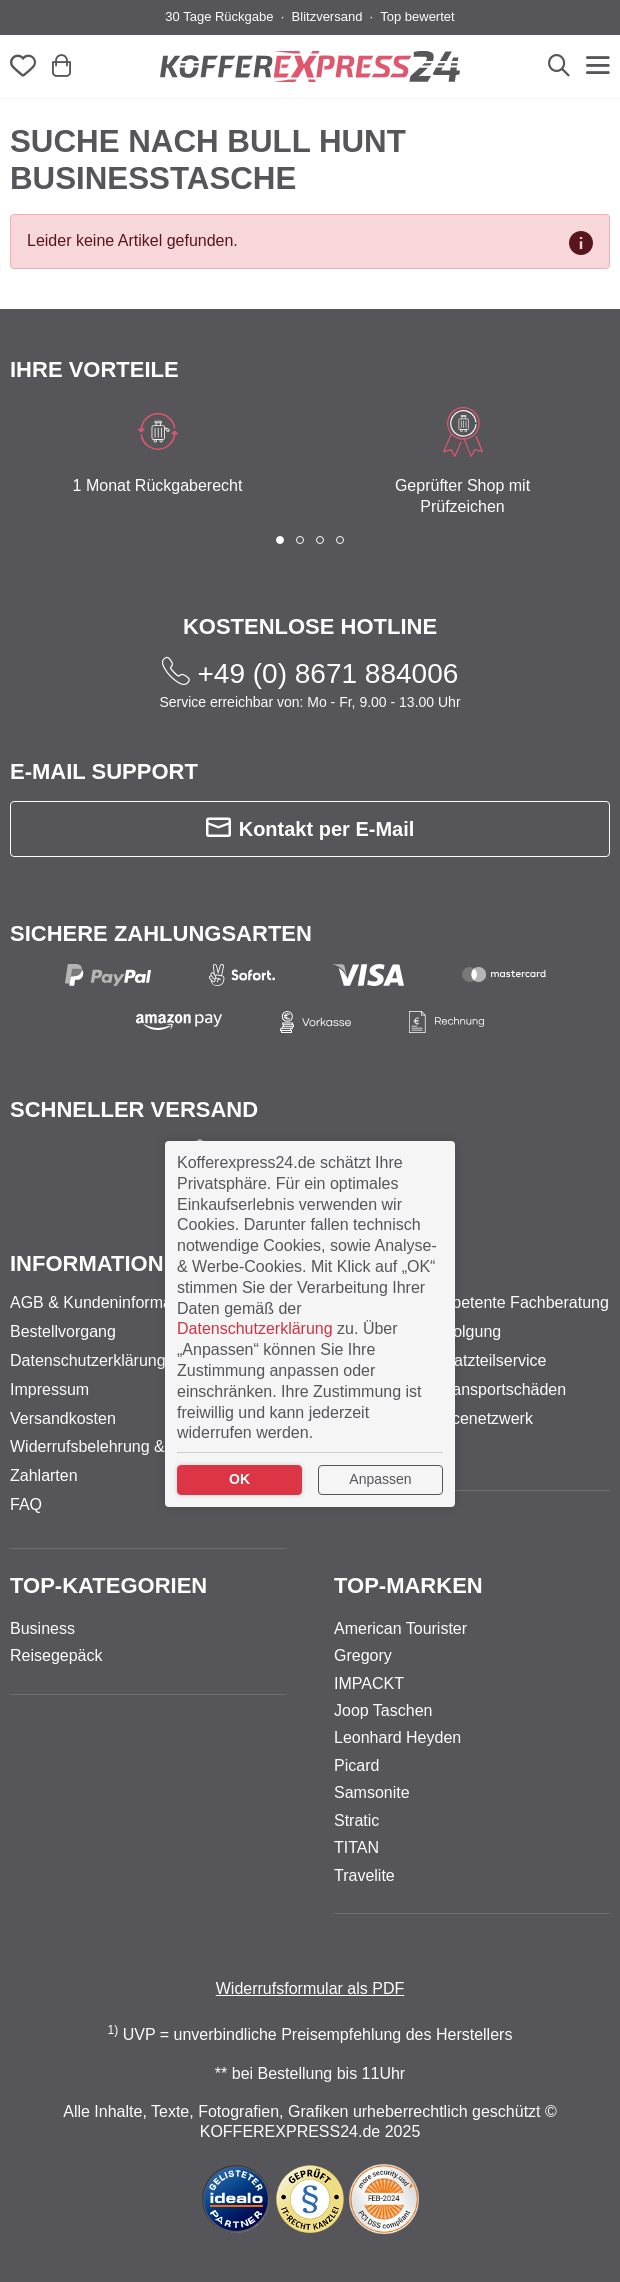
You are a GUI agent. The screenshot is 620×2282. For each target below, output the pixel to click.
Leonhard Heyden (397, 1737)
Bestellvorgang (63, 1331)
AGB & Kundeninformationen (112, 1302)
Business (42, 1628)
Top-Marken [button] (408, 1585)
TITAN (356, 1847)
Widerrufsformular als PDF (310, 1988)
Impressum (49, 1389)
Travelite (364, 1875)
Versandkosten (63, 1418)
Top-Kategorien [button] (108, 1585)
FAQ (26, 1504)
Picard (356, 1765)
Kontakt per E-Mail (310, 828)
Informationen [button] (102, 1263)
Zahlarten (44, 1475)
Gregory (363, 1655)
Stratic (356, 1820)
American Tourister (400, 1628)
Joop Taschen (383, 1710)
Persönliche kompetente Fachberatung (471, 1302)
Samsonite (372, 1792)
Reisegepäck (56, 1655)
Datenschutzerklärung (88, 1360)
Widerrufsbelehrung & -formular (121, 1446)
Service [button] (382, 1263)
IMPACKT (369, 1683)
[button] (280, 540)
